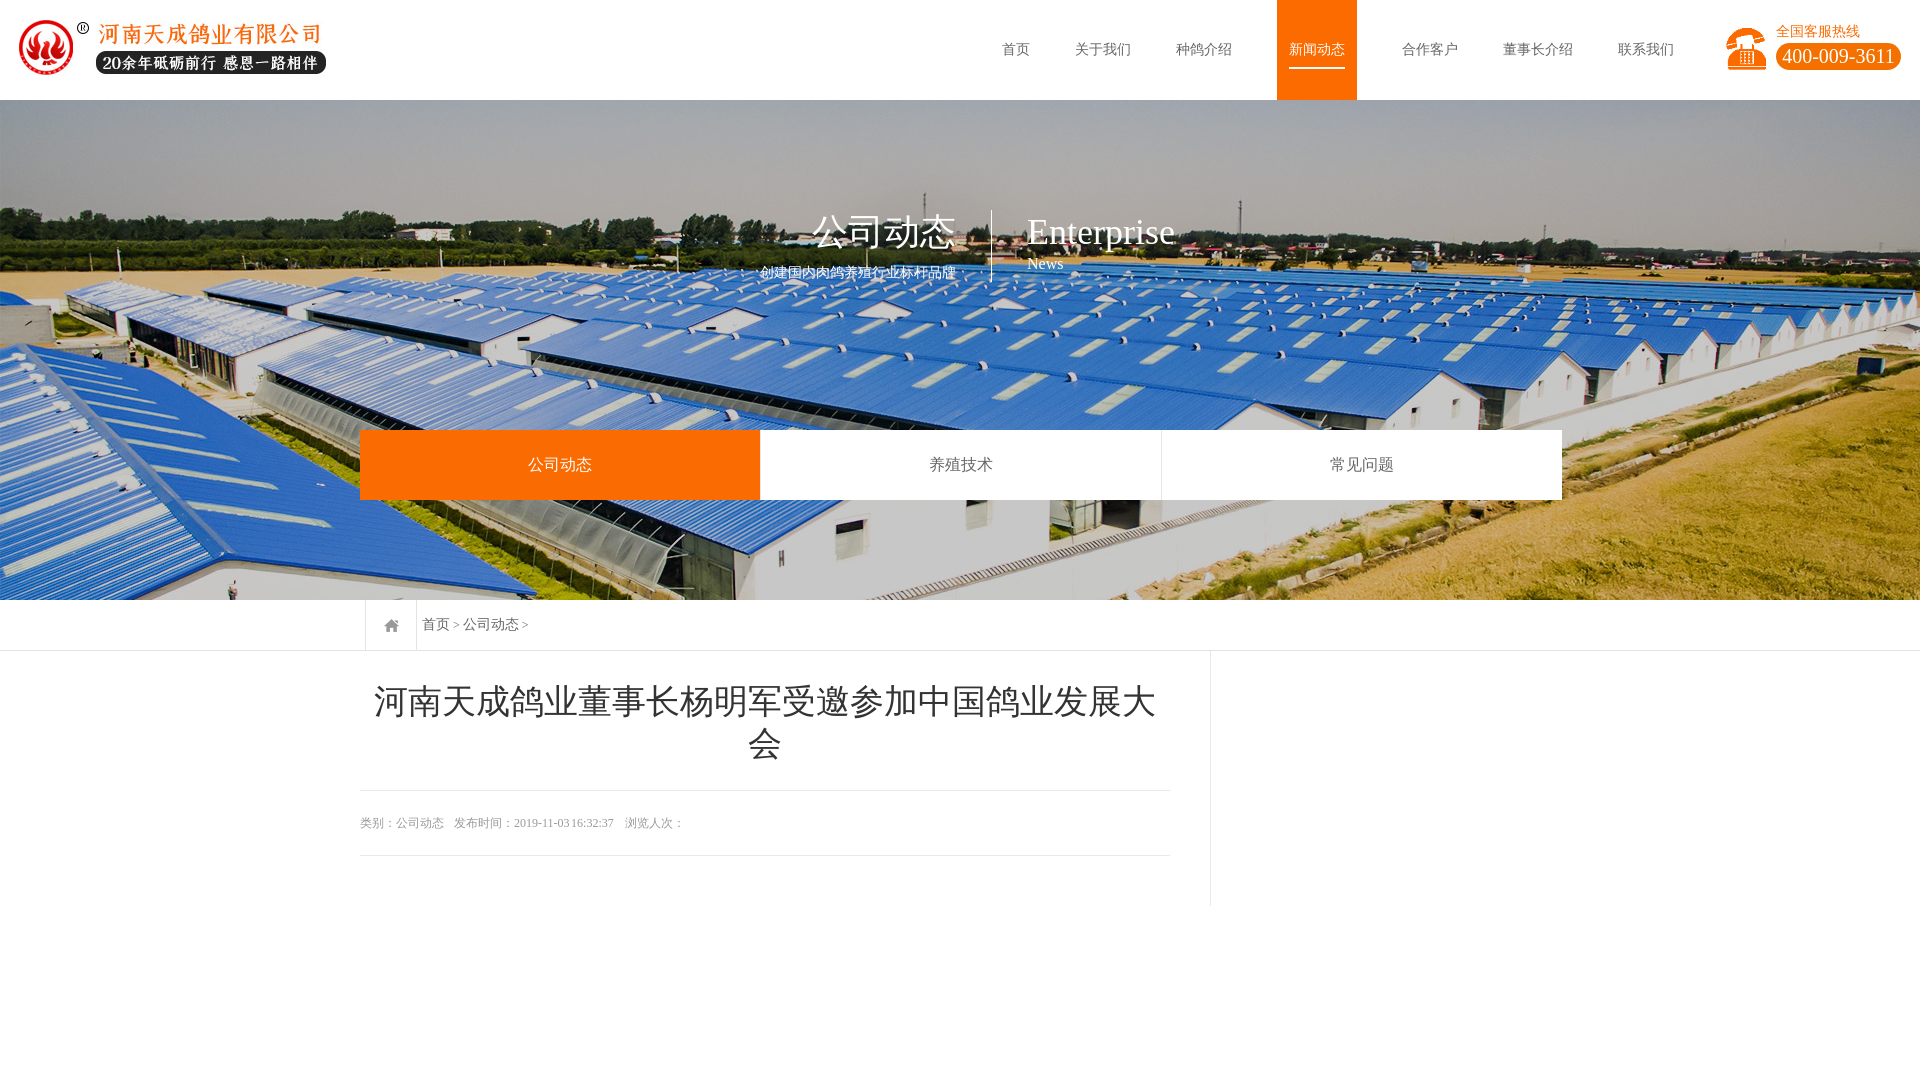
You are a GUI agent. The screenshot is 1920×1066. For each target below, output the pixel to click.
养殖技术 (961, 464)
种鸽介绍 (1204, 49)
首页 (1016, 49)
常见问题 (1362, 464)
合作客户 (1430, 49)
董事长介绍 (1538, 49)
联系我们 (1646, 49)
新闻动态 (1317, 49)
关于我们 (1103, 49)
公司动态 (560, 464)
